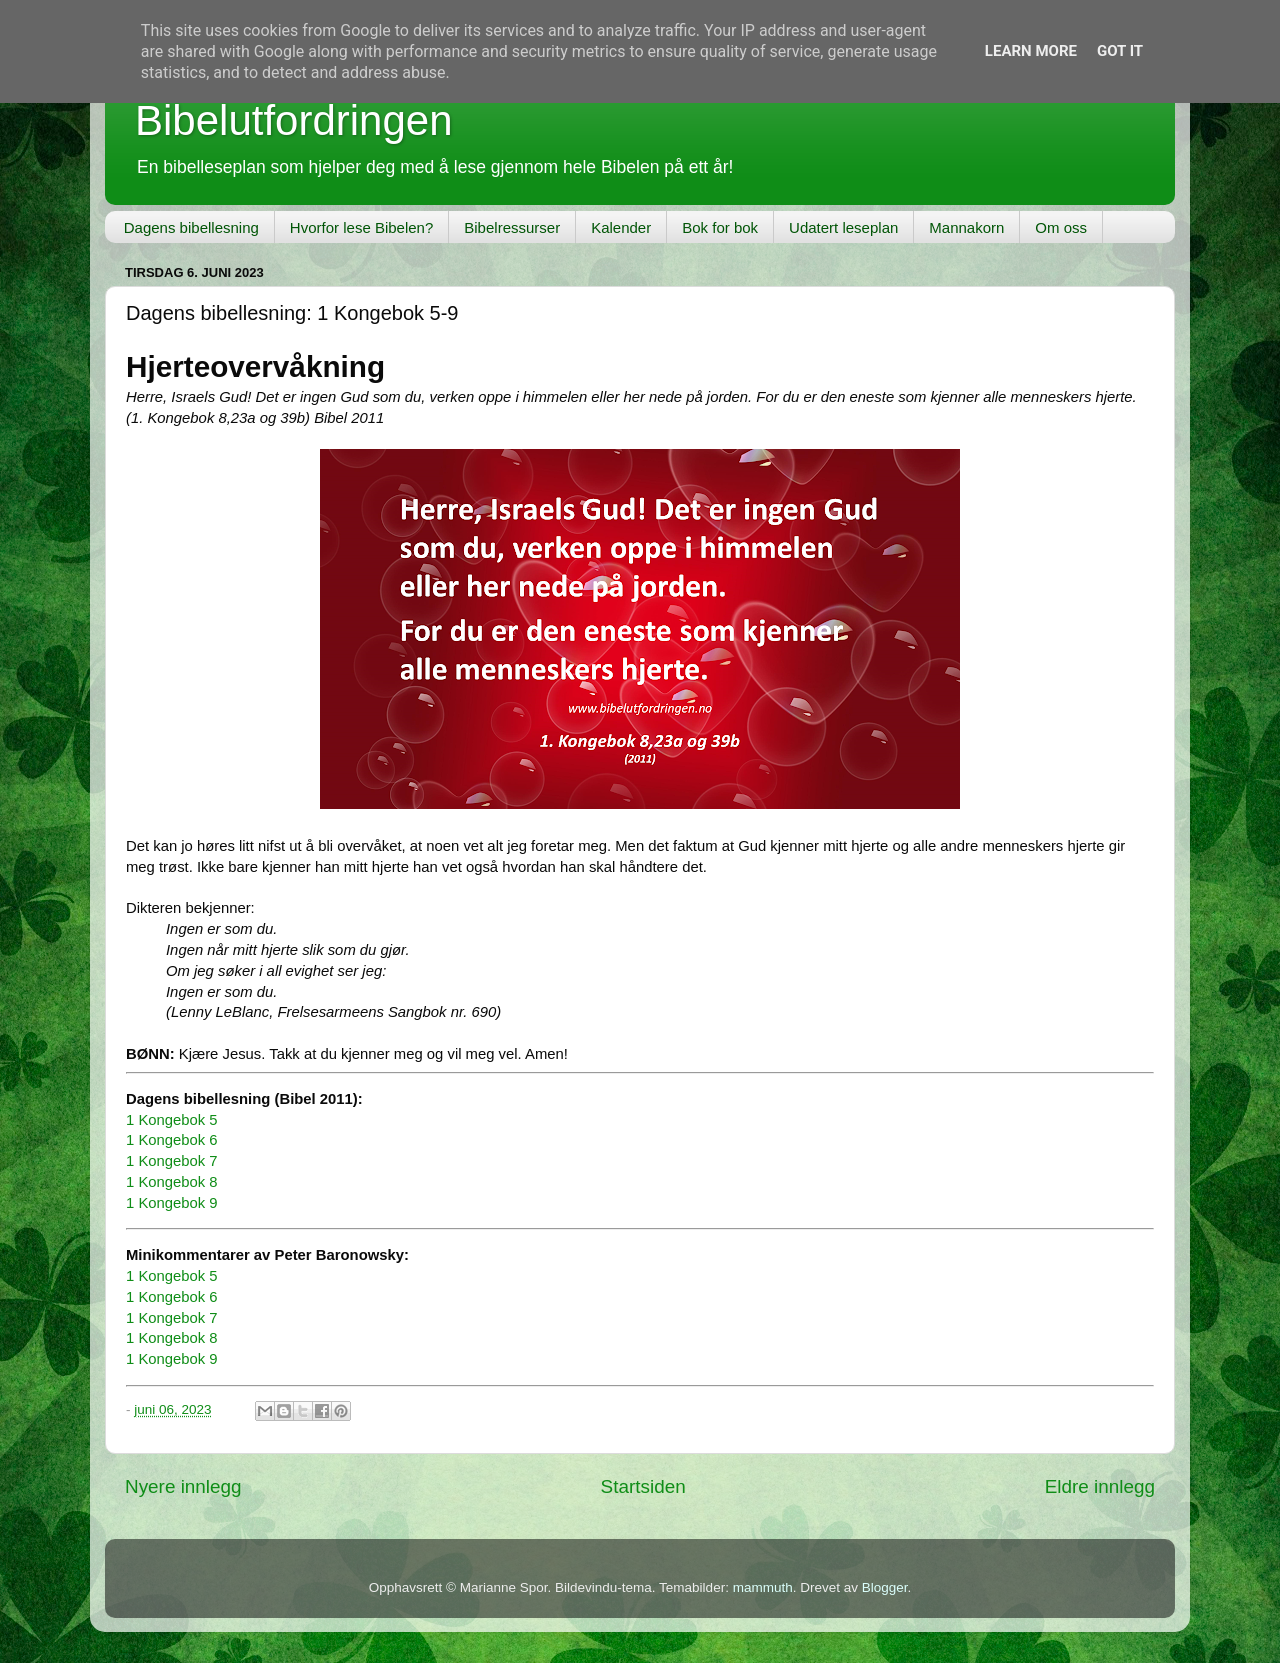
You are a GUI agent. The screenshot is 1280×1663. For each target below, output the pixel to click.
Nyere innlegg (183, 1486)
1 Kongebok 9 (172, 1203)
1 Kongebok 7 (172, 1161)
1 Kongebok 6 (172, 1140)
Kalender (621, 227)
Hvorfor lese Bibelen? (361, 227)
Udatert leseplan (843, 227)
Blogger (885, 1587)
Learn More (1031, 51)
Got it (1120, 51)
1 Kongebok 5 (172, 1120)
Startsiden (643, 1486)
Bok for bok (720, 227)
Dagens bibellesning (191, 227)
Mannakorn (966, 227)
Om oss (1061, 227)
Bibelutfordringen (294, 120)
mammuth (763, 1587)
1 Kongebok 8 (172, 1182)
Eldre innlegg (1100, 1486)
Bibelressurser (512, 227)
